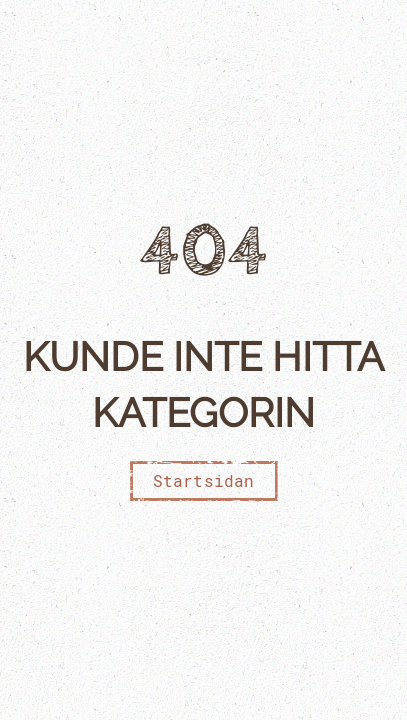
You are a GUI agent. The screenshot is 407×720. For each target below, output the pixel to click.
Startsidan (204, 480)
